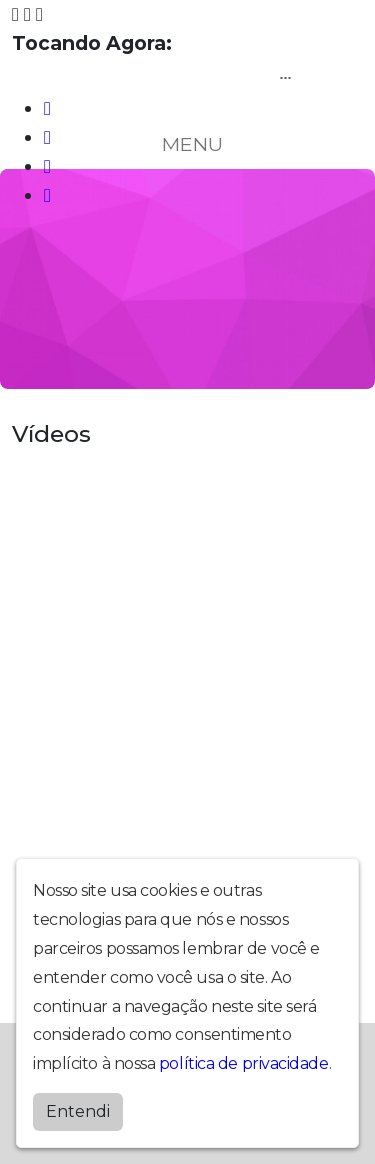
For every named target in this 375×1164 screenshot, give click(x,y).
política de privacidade (244, 1063)
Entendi (78, 1111)
